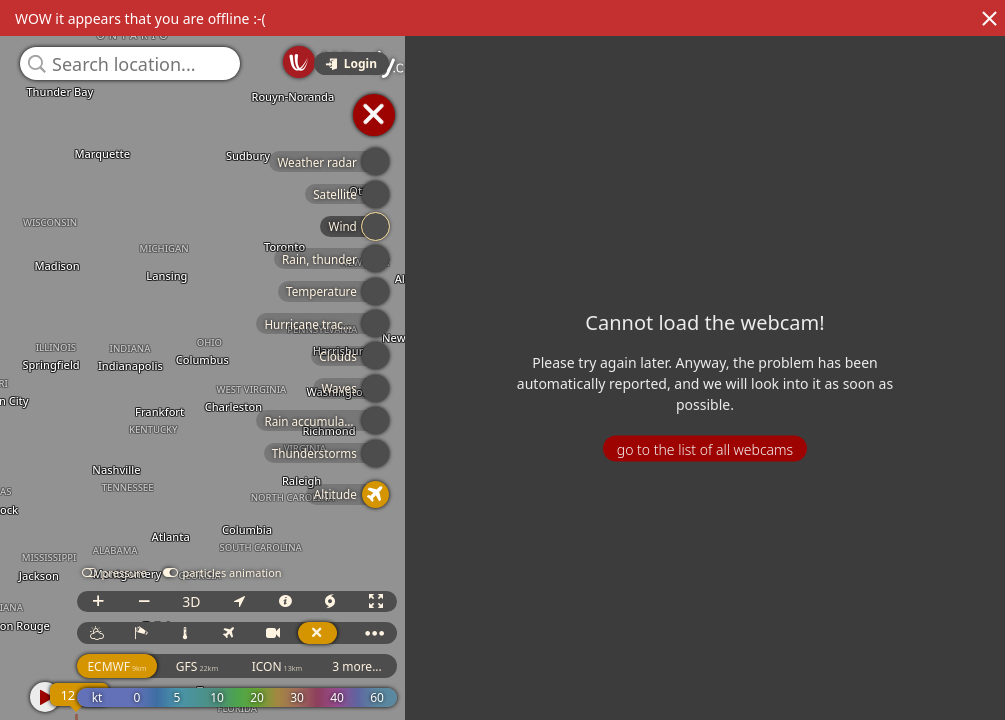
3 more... (384, 666)
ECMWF (143, 666)
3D (218, 601)
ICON (303, 666)
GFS (224, 666)
